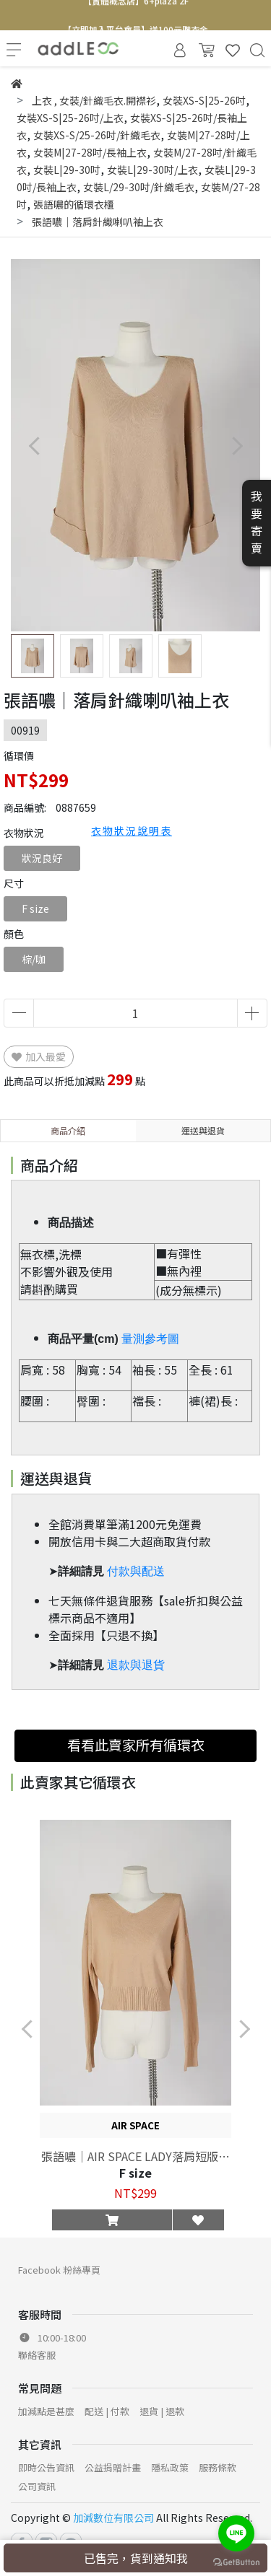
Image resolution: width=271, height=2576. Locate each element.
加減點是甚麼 (46, 2411)
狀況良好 (42, 858)
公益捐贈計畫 (113, 2467)
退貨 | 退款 (161, 2411)
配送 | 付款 (107, 2411)
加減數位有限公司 (113, 2517)
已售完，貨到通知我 (136, 2558)
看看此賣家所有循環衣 (136, 1745)
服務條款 (217, 2467)
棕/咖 (34, 959)
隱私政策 (170, 2467)
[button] (236, 445)
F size (35, 908)
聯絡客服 (37, 2355)
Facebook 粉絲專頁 (59, 2270)
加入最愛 (39, 1056)
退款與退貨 (136, 1665)
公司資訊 (37, 2486)
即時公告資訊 (46, 2467)
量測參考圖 (150, 1339)
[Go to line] (236, 2533)
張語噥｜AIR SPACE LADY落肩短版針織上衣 (135, 2156)
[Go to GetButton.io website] (236, 2561)
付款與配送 (136, 1571)
